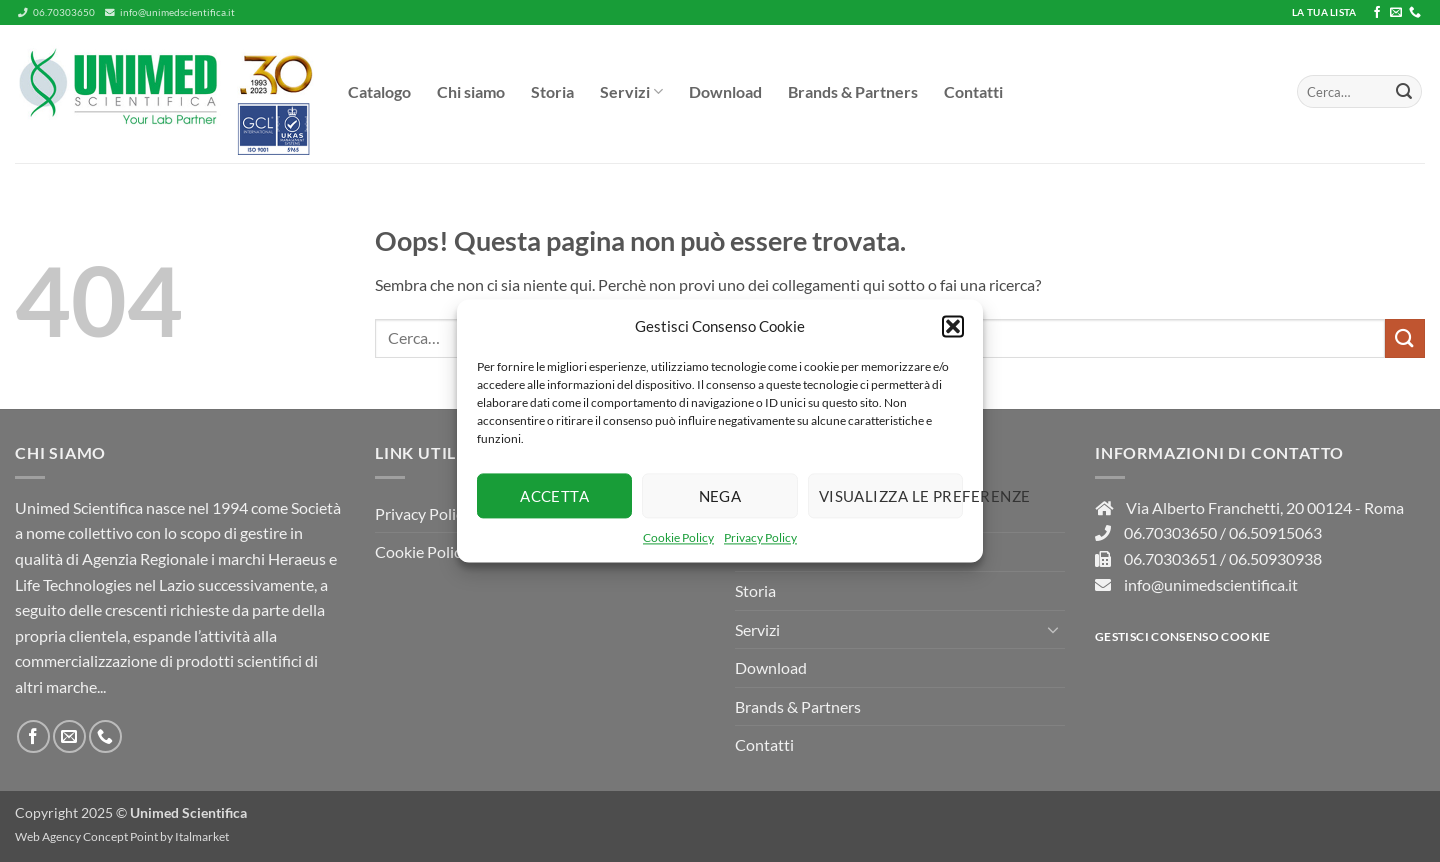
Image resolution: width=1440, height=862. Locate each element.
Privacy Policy (760, 537)
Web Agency (48, 836)
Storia (552, 91)
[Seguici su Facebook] (1377, 13)
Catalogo (379, 91)
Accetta (554, 496)
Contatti (973, 91)
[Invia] (1404, 92)
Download (725, 91)
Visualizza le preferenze (891, 496)
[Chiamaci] (1415, 13)
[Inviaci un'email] (1396, 13)
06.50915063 (1275, 532)
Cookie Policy (678, 537)
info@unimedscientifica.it (170, 12)
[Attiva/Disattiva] (1053, 629)
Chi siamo (471, 91)
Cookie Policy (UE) (439, 551)
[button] (953, 326)
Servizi (631, 91)
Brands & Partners (853, 91)
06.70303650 (56, 12)
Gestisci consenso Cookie (1183, 636)
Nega (720, 496)
